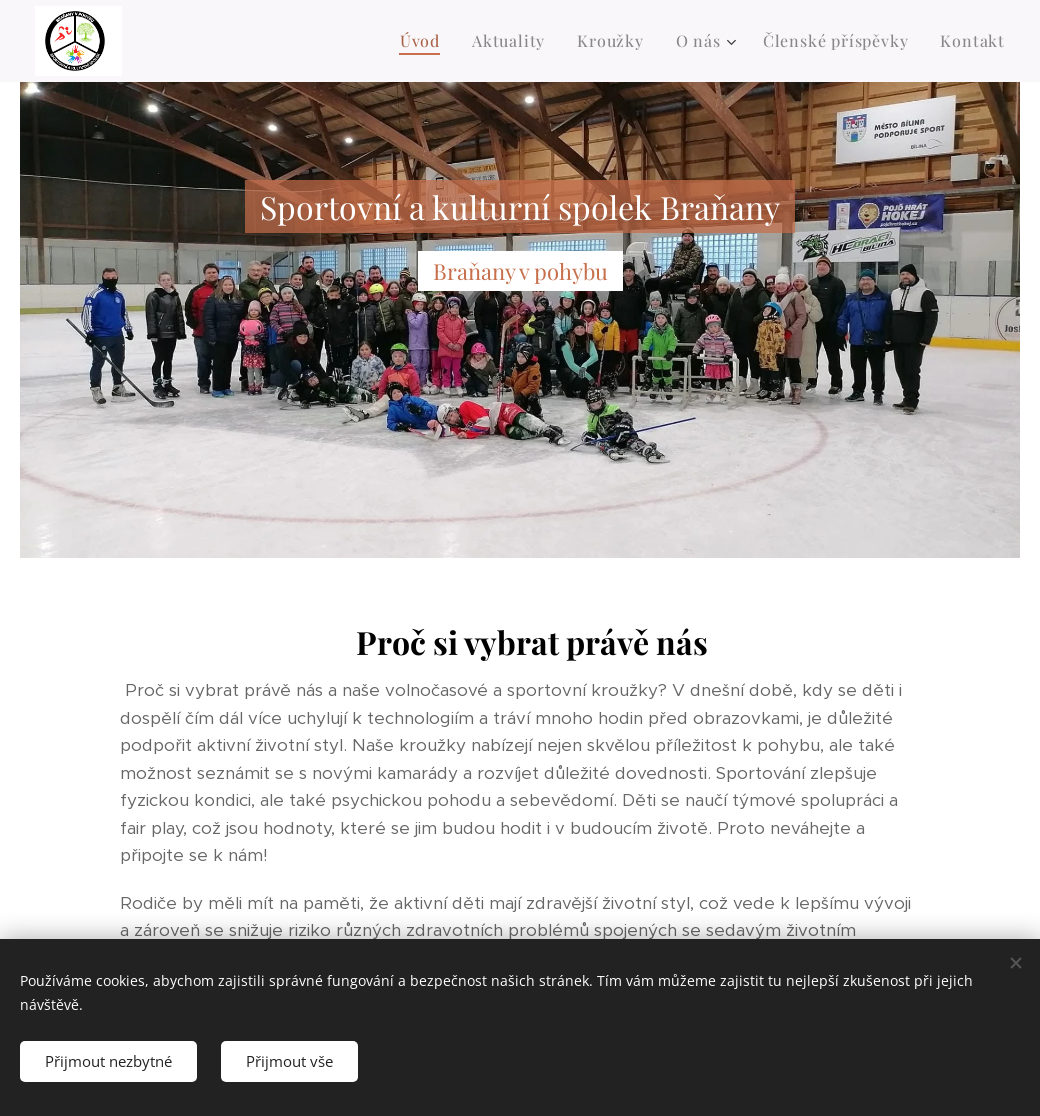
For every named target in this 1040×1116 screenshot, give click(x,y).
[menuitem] (425, 41)
